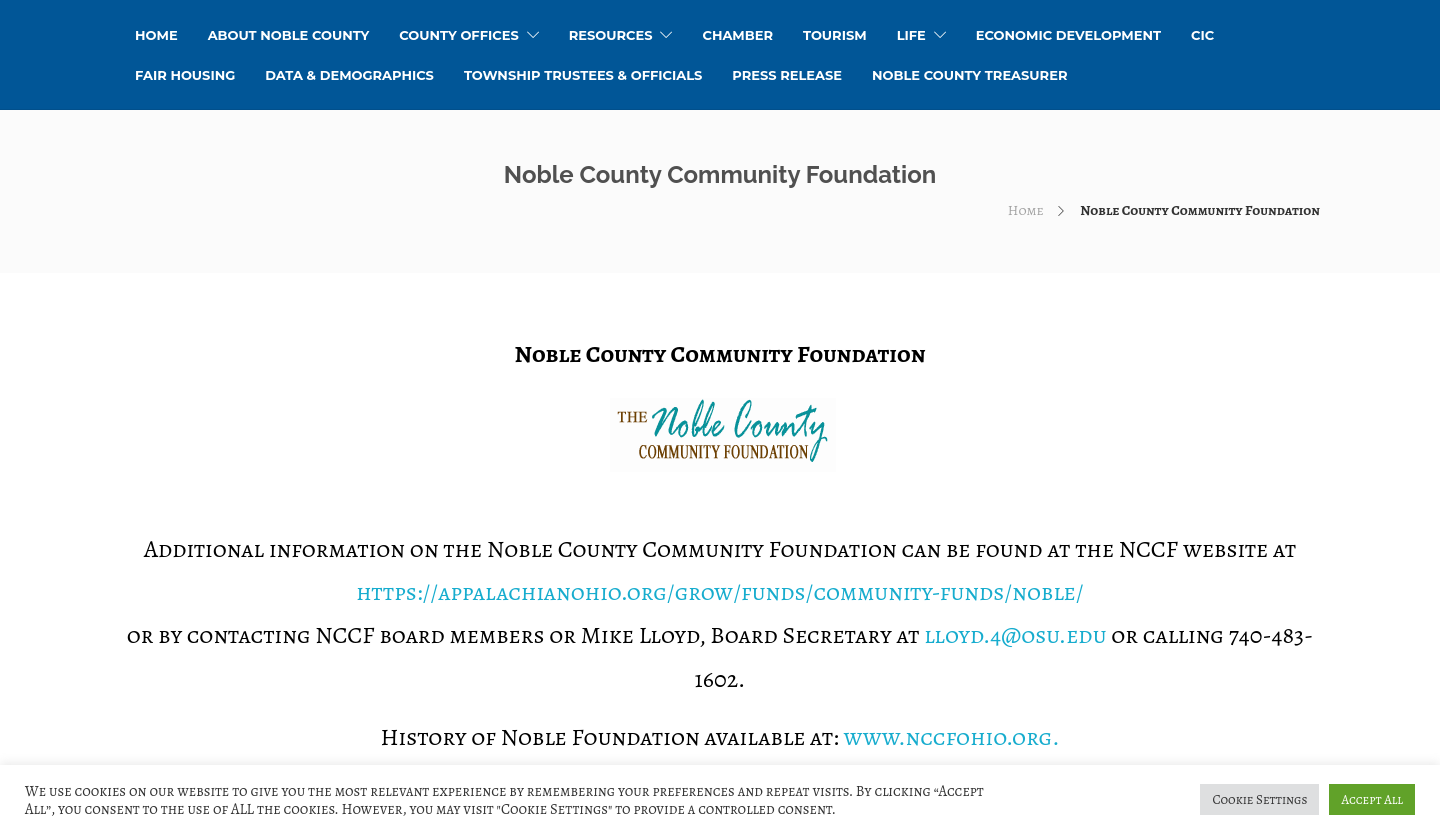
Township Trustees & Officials (583, 75)
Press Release (787, 75)
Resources (611, 35)
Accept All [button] (1372, 799)
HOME (156, 35)
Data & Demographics (349, 75)
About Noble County (289, 35)
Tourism (835, 35)
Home (1026, 210)
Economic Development (1068, 35)
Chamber (737, 35)
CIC (1202, 35)
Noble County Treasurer (969, 75)
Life (911, 35)
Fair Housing (185, 75)
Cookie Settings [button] (1259, 799)
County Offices (458, 35)
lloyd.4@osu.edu (1015, 635)
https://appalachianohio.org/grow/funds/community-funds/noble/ (719, 592)
